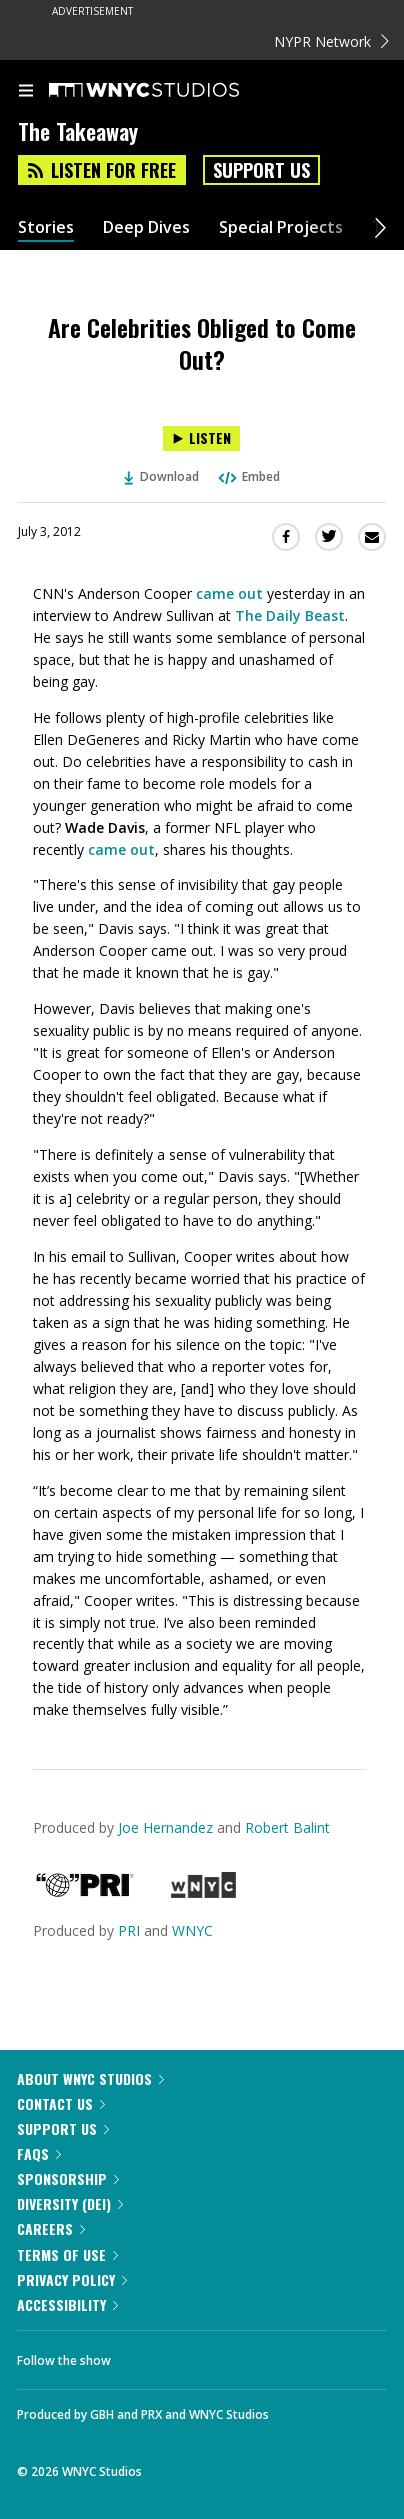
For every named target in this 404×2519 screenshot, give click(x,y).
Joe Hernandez (165, 1827)
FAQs (39, 2153)
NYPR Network (331, 41)
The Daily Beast (290, 615)
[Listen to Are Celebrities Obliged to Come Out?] (201, 438)
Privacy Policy (72, 2279)
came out (229, 593)
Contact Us (61, 2103)
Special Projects (281, 227)
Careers (51, 2228)
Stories (46, 227)
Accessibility (67, 2304)
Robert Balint (287, 1827)
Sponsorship (68, 2178)
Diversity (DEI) (70, 2203)
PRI (129, 1930)
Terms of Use (67, 2254)
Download (162, 476)
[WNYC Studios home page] (169, 91)
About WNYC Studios (90, 2078)
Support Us (261, 170)
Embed (248, 476)
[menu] (26, 92)
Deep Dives (146, 227)
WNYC (192, 1930)
